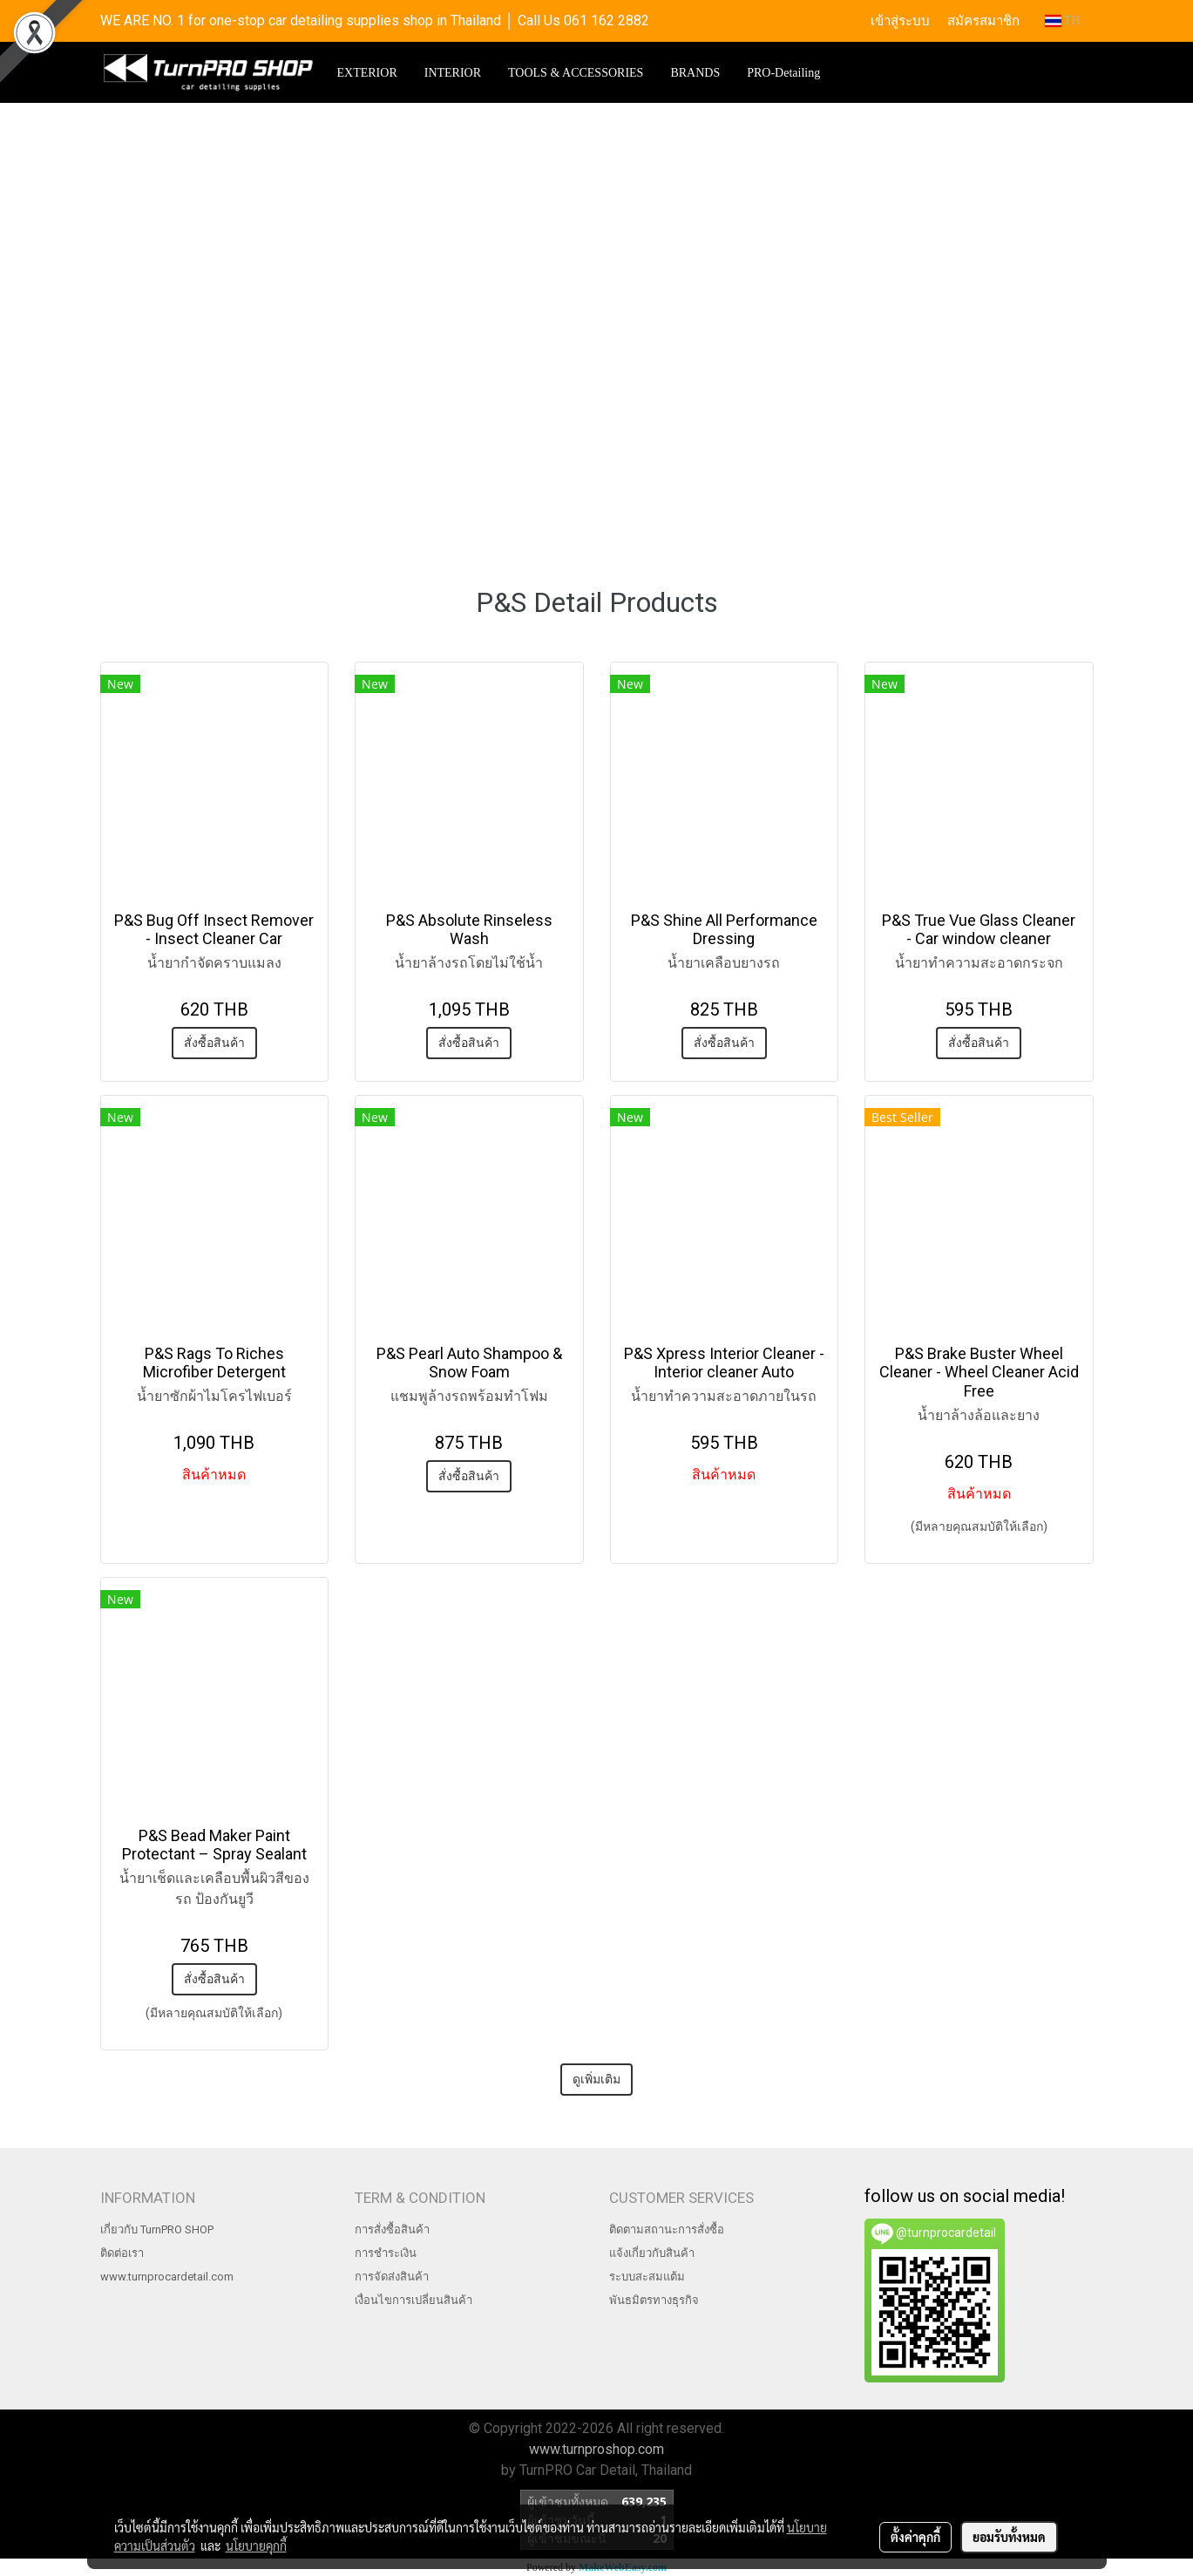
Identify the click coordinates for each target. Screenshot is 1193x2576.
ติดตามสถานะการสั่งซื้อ (666, 2229)
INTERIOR (452, 72)
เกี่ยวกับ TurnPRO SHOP (157, 2229)
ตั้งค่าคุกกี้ (915, 2537)
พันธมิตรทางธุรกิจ (654, 2300)
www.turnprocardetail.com (167, 2276)
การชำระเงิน (386, 2253)
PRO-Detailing (783, 72)
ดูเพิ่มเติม (596, 2079)
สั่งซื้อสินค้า (214, 1043)
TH (1063, 20)
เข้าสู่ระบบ (900, 21)
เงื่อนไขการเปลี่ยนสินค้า (413, 2300)
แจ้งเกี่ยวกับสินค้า (652, 2253)
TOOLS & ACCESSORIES (575, 72)
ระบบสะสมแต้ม (647, 2276)
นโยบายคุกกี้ (256, 2545)
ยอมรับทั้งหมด (1009, 2537)
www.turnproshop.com (596, 2449)
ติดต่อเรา (122, 2253)
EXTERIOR (367, 72)
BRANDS (695, 72)
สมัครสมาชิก (983, 21)
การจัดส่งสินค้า (392, 2276)
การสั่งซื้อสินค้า (392, 2229)
